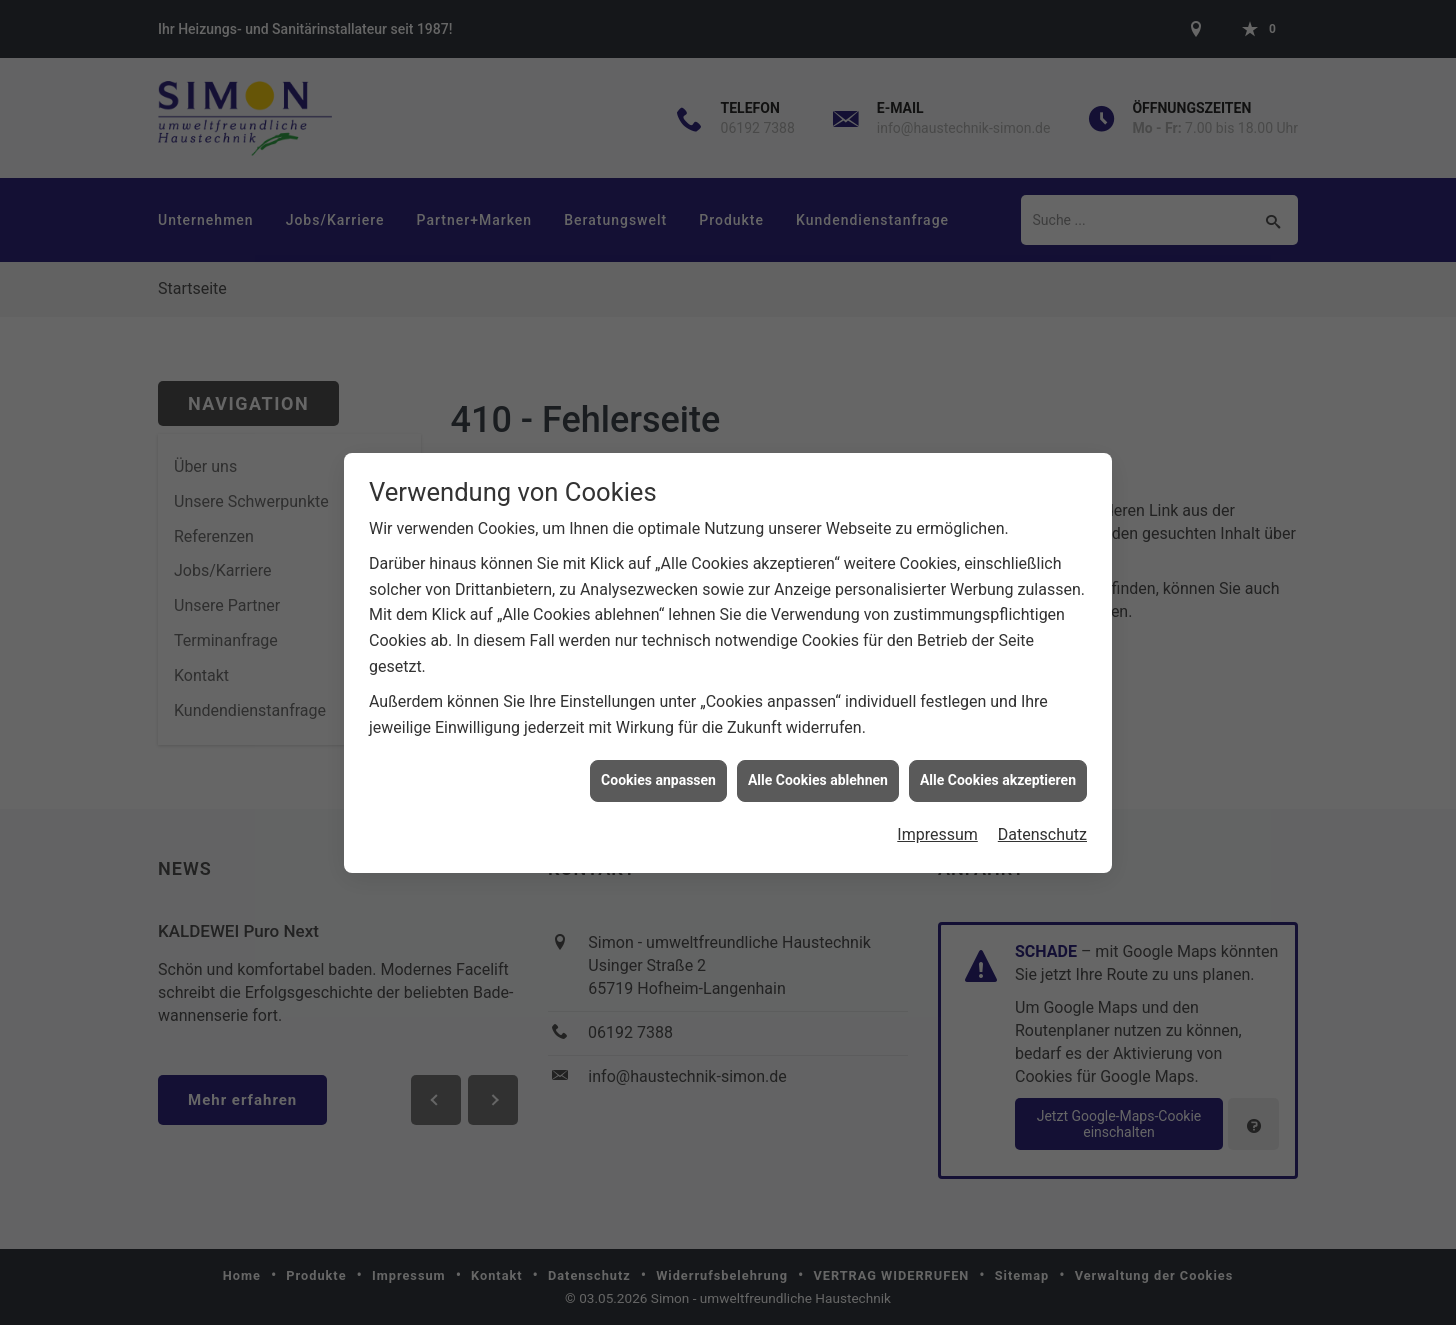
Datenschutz (1042, 826)
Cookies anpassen (658, 772)
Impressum (937, 826)
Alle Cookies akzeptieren (998, 772)
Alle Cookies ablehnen (818, 772)
